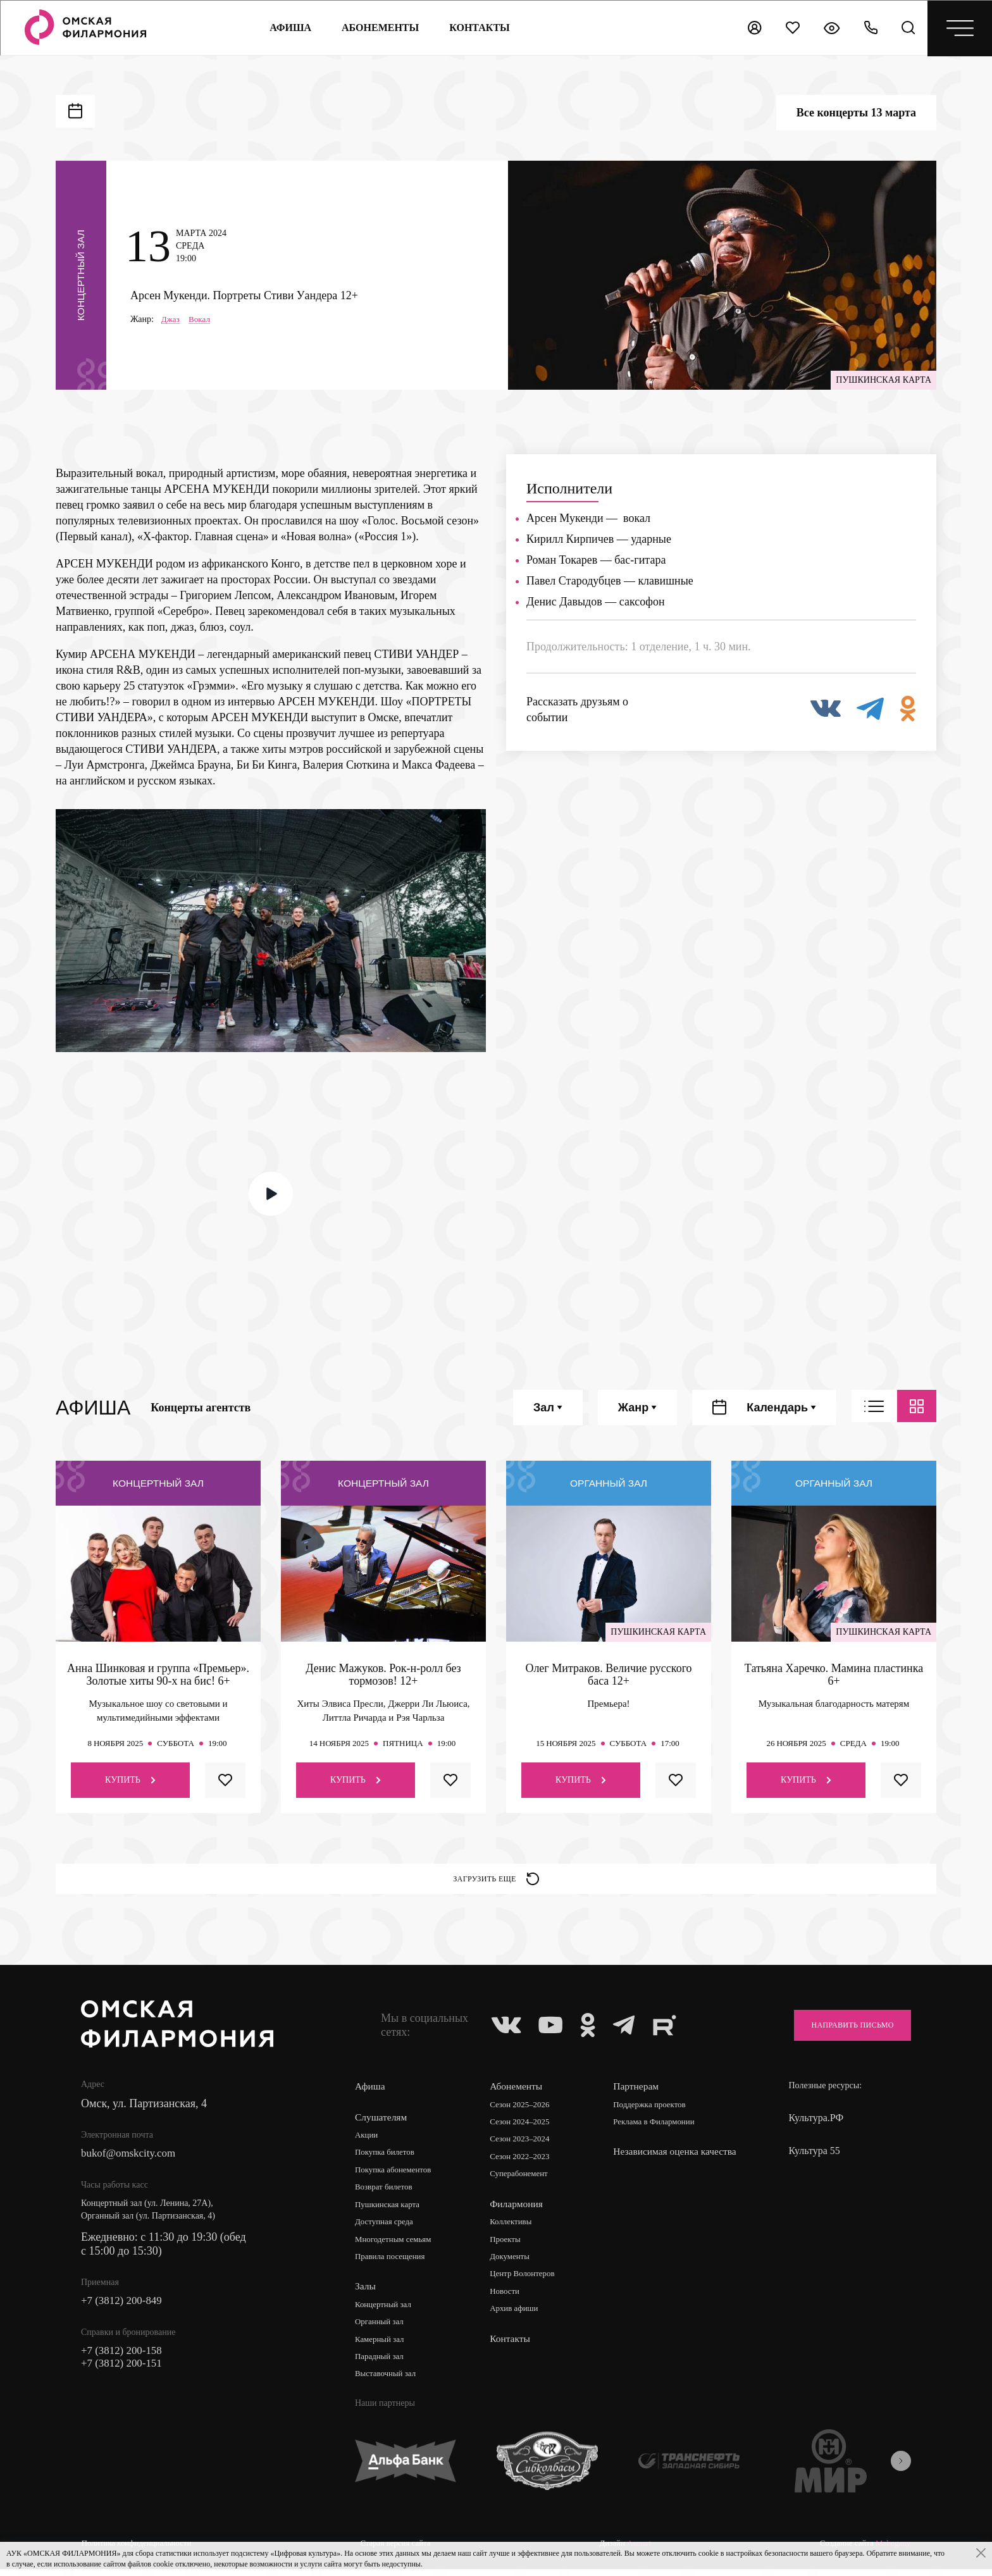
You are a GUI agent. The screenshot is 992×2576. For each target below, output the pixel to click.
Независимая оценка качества (659, 2163)
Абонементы (378, 27)
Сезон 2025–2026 (523, 2109)
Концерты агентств (201, 1407)
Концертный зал (385, 2312)
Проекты (507, 2246)
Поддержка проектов (654, 2109)
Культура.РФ (815, 2122)
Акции (367, 2140)
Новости (507, 2299)
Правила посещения (393, 2264)
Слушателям (382, 2121)
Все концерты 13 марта (856, 112)
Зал (547, 1407)
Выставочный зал (388, 2382)
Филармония (518, 2210)
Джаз (171, 319)
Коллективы (513, 2228)
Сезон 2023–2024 (523, 2145)
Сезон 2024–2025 (523, 2127)
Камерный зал (381, 2347)
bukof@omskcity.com (131, 2159)
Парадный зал (381, 2365)
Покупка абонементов (396, 2175)
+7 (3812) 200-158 (124, 2357)
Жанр (637, 1407)
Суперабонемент (522, 2180)
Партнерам (638, 2091)
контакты (478, 27)
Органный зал (381, 2329)
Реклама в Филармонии (659, 2127)
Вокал (201, 319)
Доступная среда (386, 2228)
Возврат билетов (386, 2193)
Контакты (512, 2346)
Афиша (288, 27)
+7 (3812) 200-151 (124, 2371)
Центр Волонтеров (526, 2281)
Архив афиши (517, 2317)
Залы (365, 2293)
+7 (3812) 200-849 (124, 2307)
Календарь (781, 1407)
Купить (130, 1780)
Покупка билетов (387, 2157)
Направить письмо (844, 2029)
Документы (512, 2264)
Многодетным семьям (396, 2246)
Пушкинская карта (390, 2210)
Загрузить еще (496, 1881)
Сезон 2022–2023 (523, 2162)
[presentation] (901, 2470)
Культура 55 (814, 2155)
